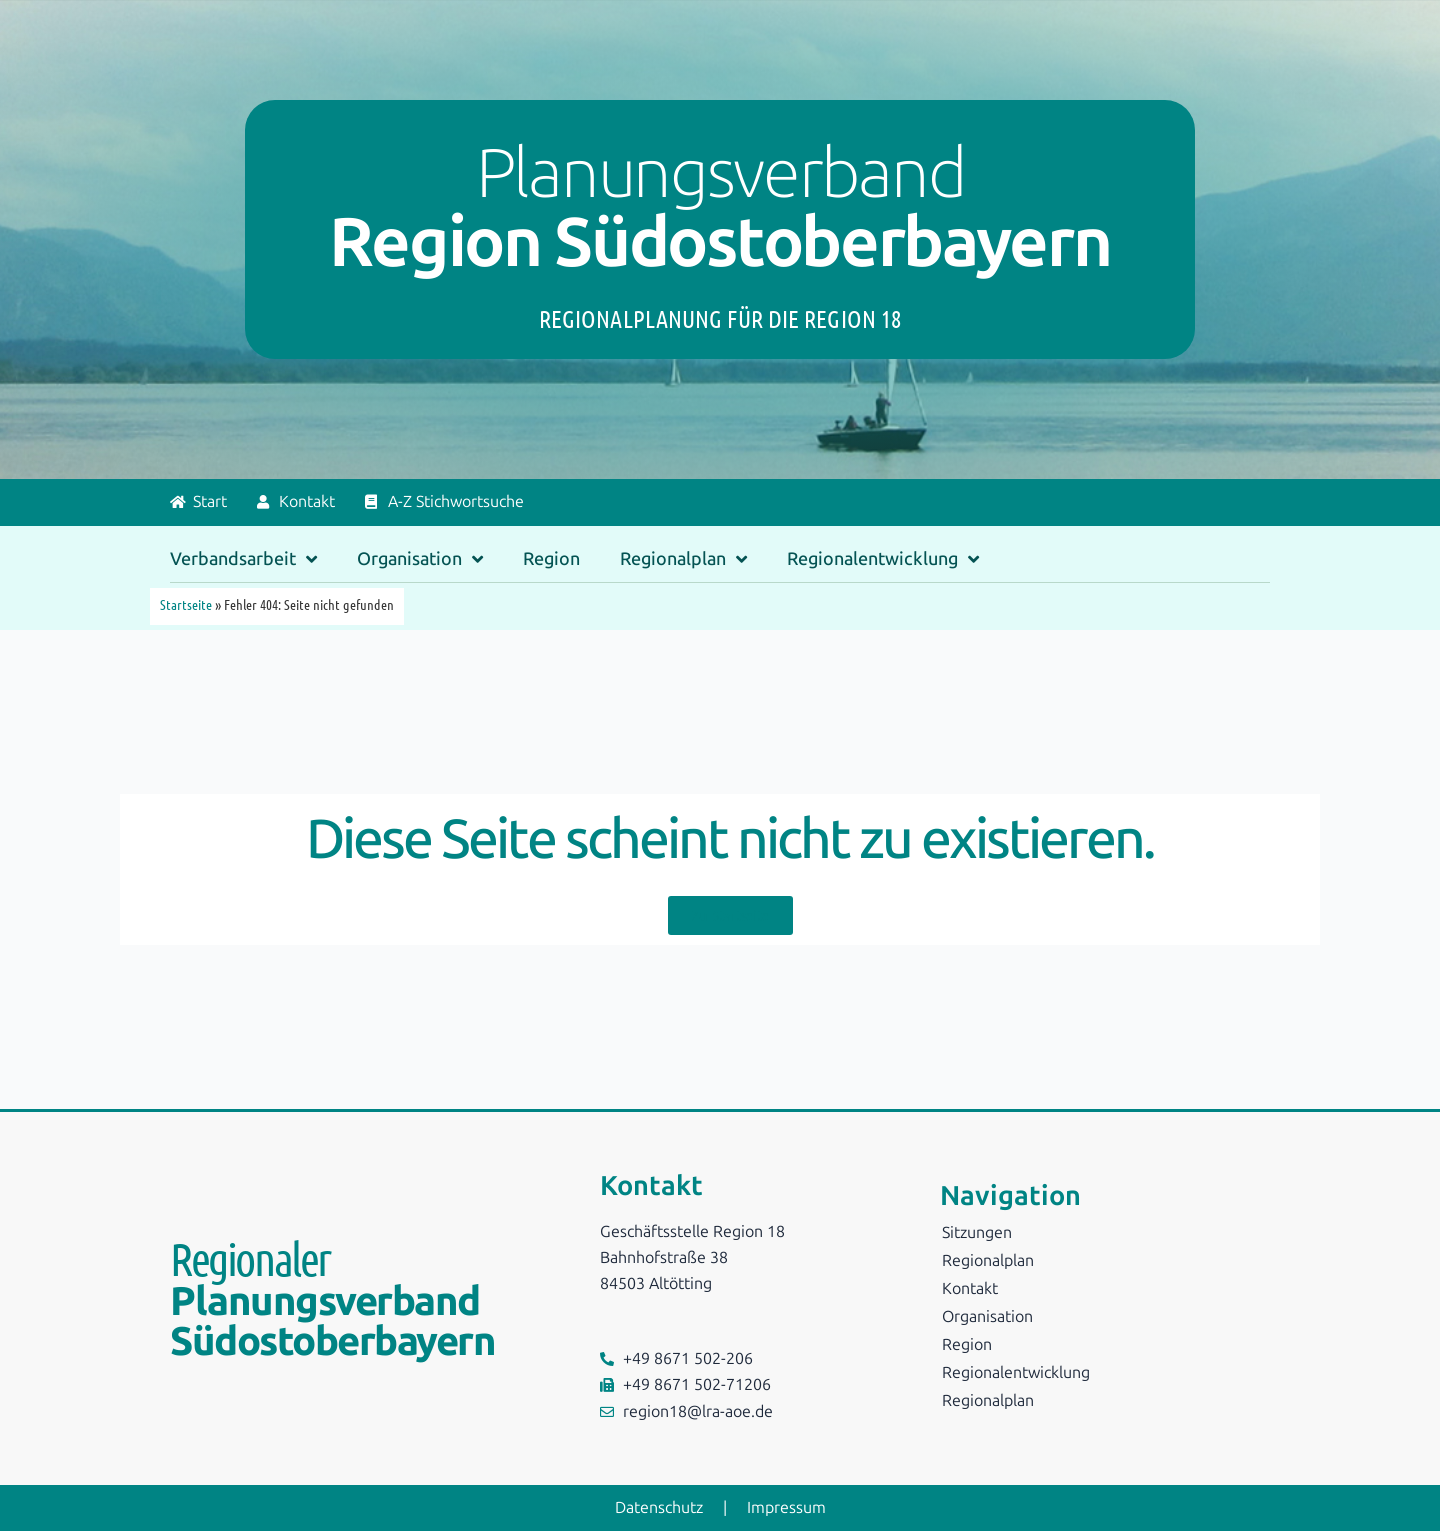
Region (551, 559)
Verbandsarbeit (243, 559)
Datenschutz (659, 1507)
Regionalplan (683, 559)
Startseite (186, 604)
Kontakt (970, 1288)
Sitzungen (977, 1232)
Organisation (420, 559)
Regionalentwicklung (883, 559)
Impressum (786, 1507)
